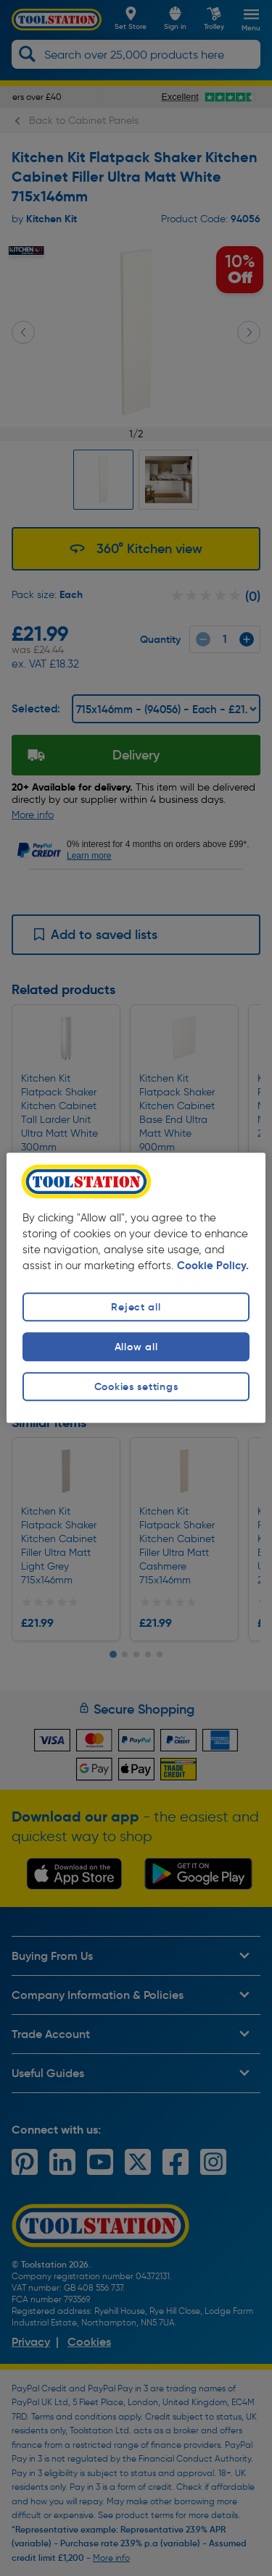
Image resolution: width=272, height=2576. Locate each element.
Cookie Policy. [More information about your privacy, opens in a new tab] (213, 1265)
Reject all (135, 1306)
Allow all (136, 1346)
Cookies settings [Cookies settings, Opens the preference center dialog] (136, 1386)
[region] (136, 1288)
